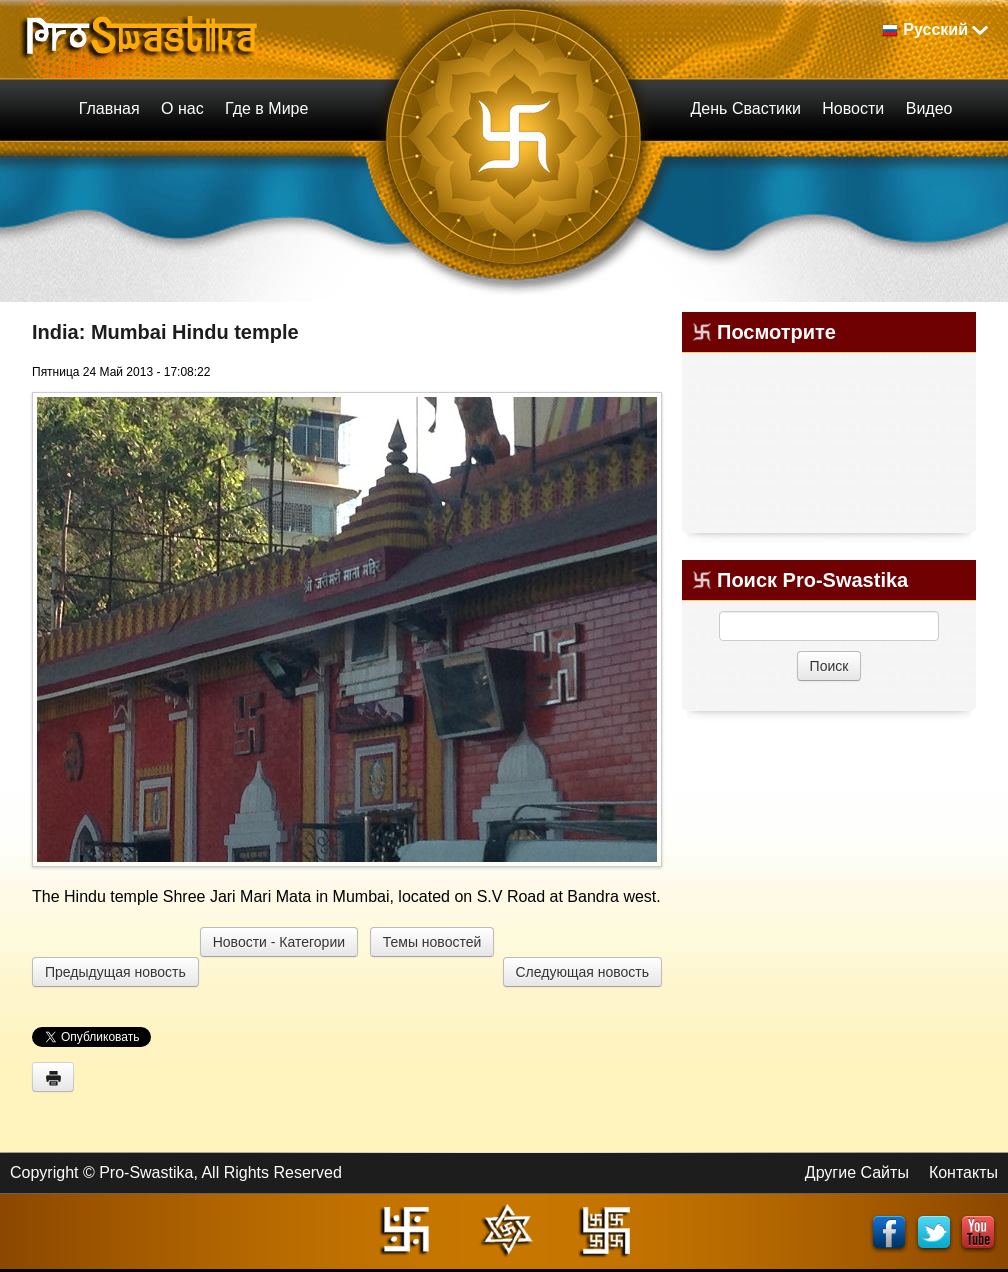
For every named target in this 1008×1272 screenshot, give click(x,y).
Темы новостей (432, 942)
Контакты (963, 1172)
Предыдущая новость (115, 972)
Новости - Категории (279, 942)
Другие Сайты (857, 1172)
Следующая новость (583, 972)
